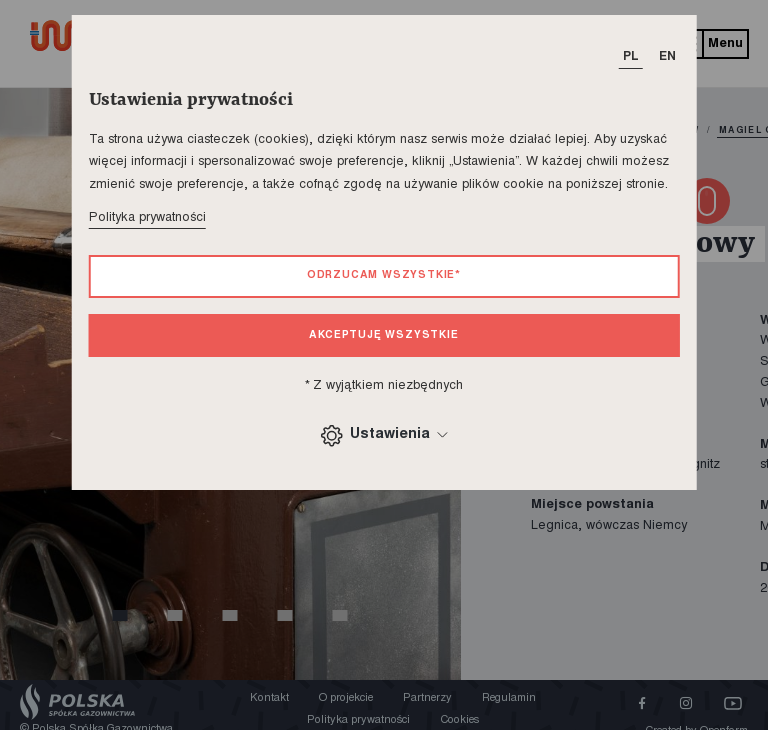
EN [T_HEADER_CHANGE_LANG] (667, 57)
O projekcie (346, 698)
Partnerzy (427, 698)
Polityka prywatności (147, 218)
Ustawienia (384, 435)
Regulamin (509, 698)
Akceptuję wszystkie (383, 335)
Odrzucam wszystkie (384, 275)
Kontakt (269, 698)
